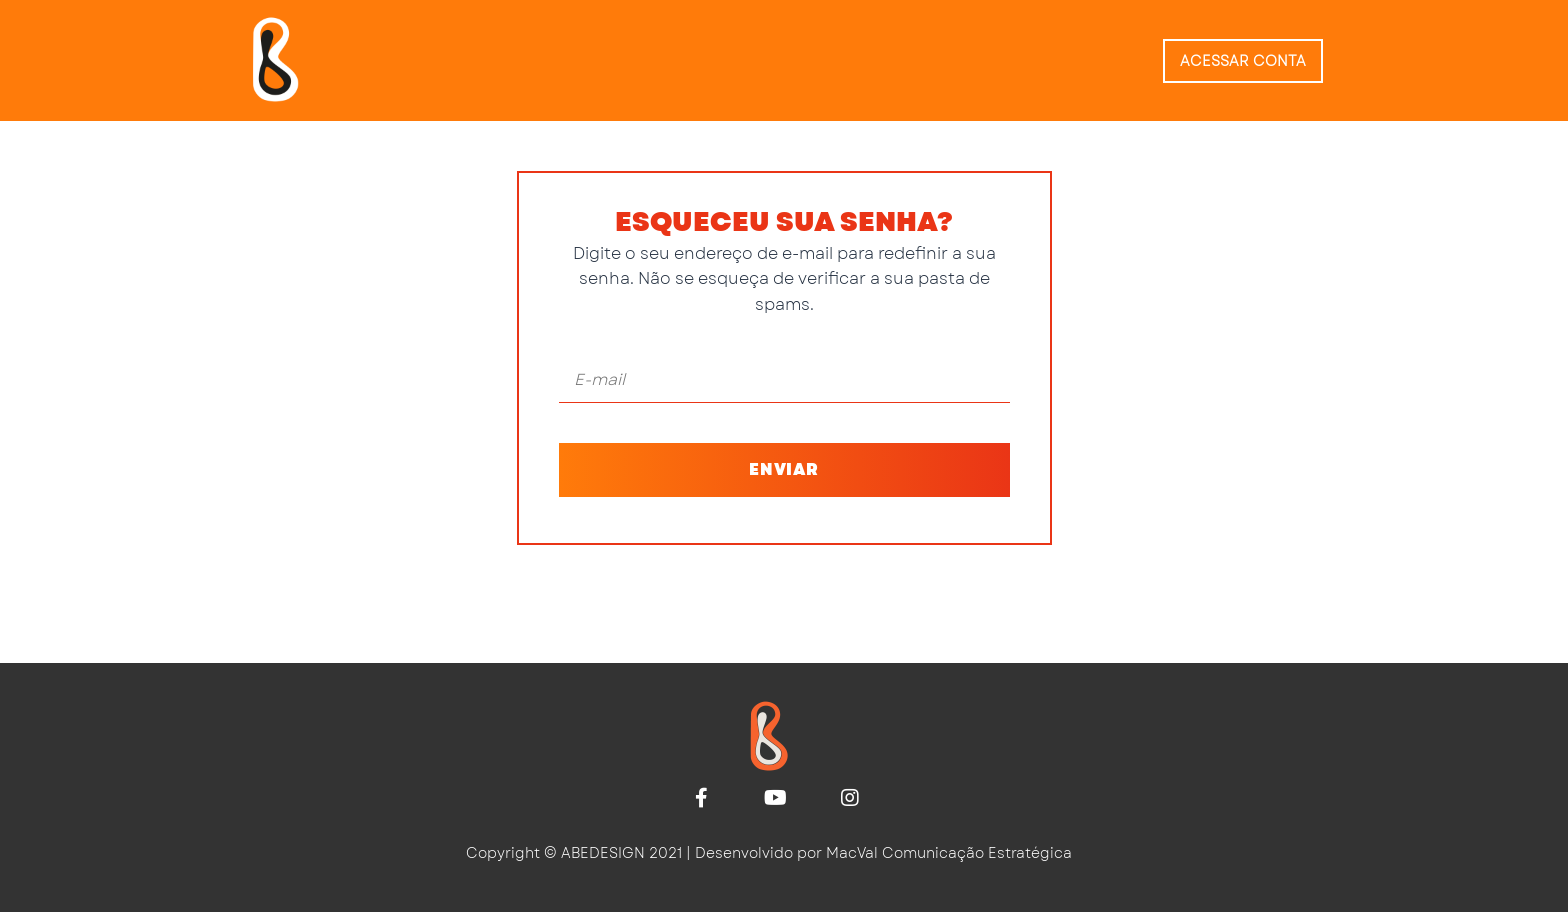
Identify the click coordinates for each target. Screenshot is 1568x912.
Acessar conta (1243, 61)
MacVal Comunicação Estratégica (949, 853)
